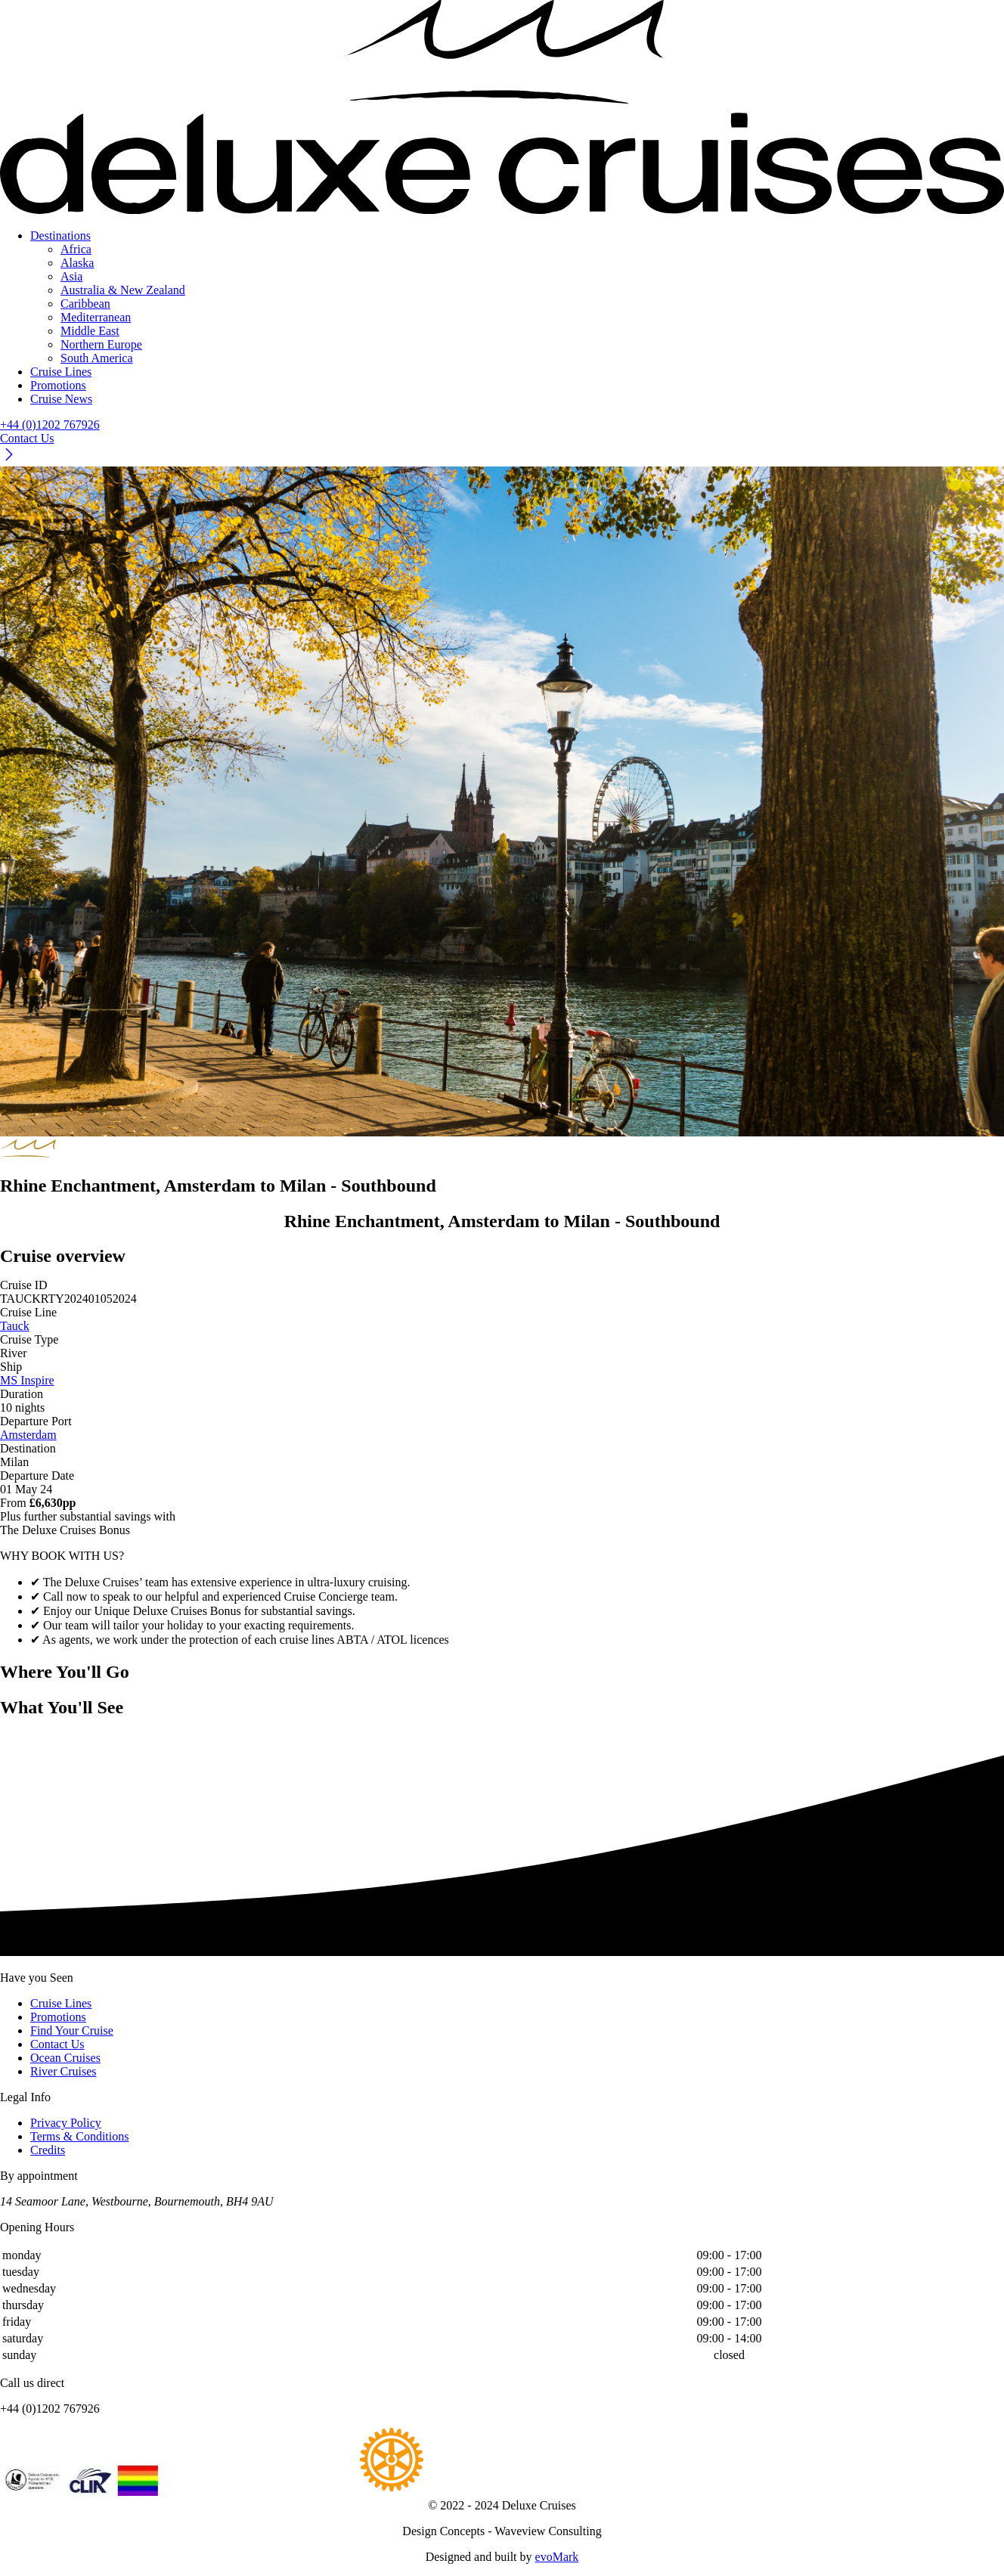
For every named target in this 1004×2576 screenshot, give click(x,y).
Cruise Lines (60, 371)
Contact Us (57, 2044)
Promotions (58, 385)
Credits (47, 2150)
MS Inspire (27, 1380)
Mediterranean (95, 317)
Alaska (77, 262)
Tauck (14, 1325)
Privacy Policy (65, 2122)
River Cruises (63, 2071)
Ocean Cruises (65, 2057)
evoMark (557, 2556)
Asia (71, 276)
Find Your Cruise (71, 2030)
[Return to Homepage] (502, 108)
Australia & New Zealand (122, 290)
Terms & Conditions (79, 2136)
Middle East (89, 330)
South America (96, 358)
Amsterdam (28, 1434)
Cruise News (61, 398)
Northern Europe (101, 344)
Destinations (60, 235)
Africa (75, 249)
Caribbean (85, 303)
